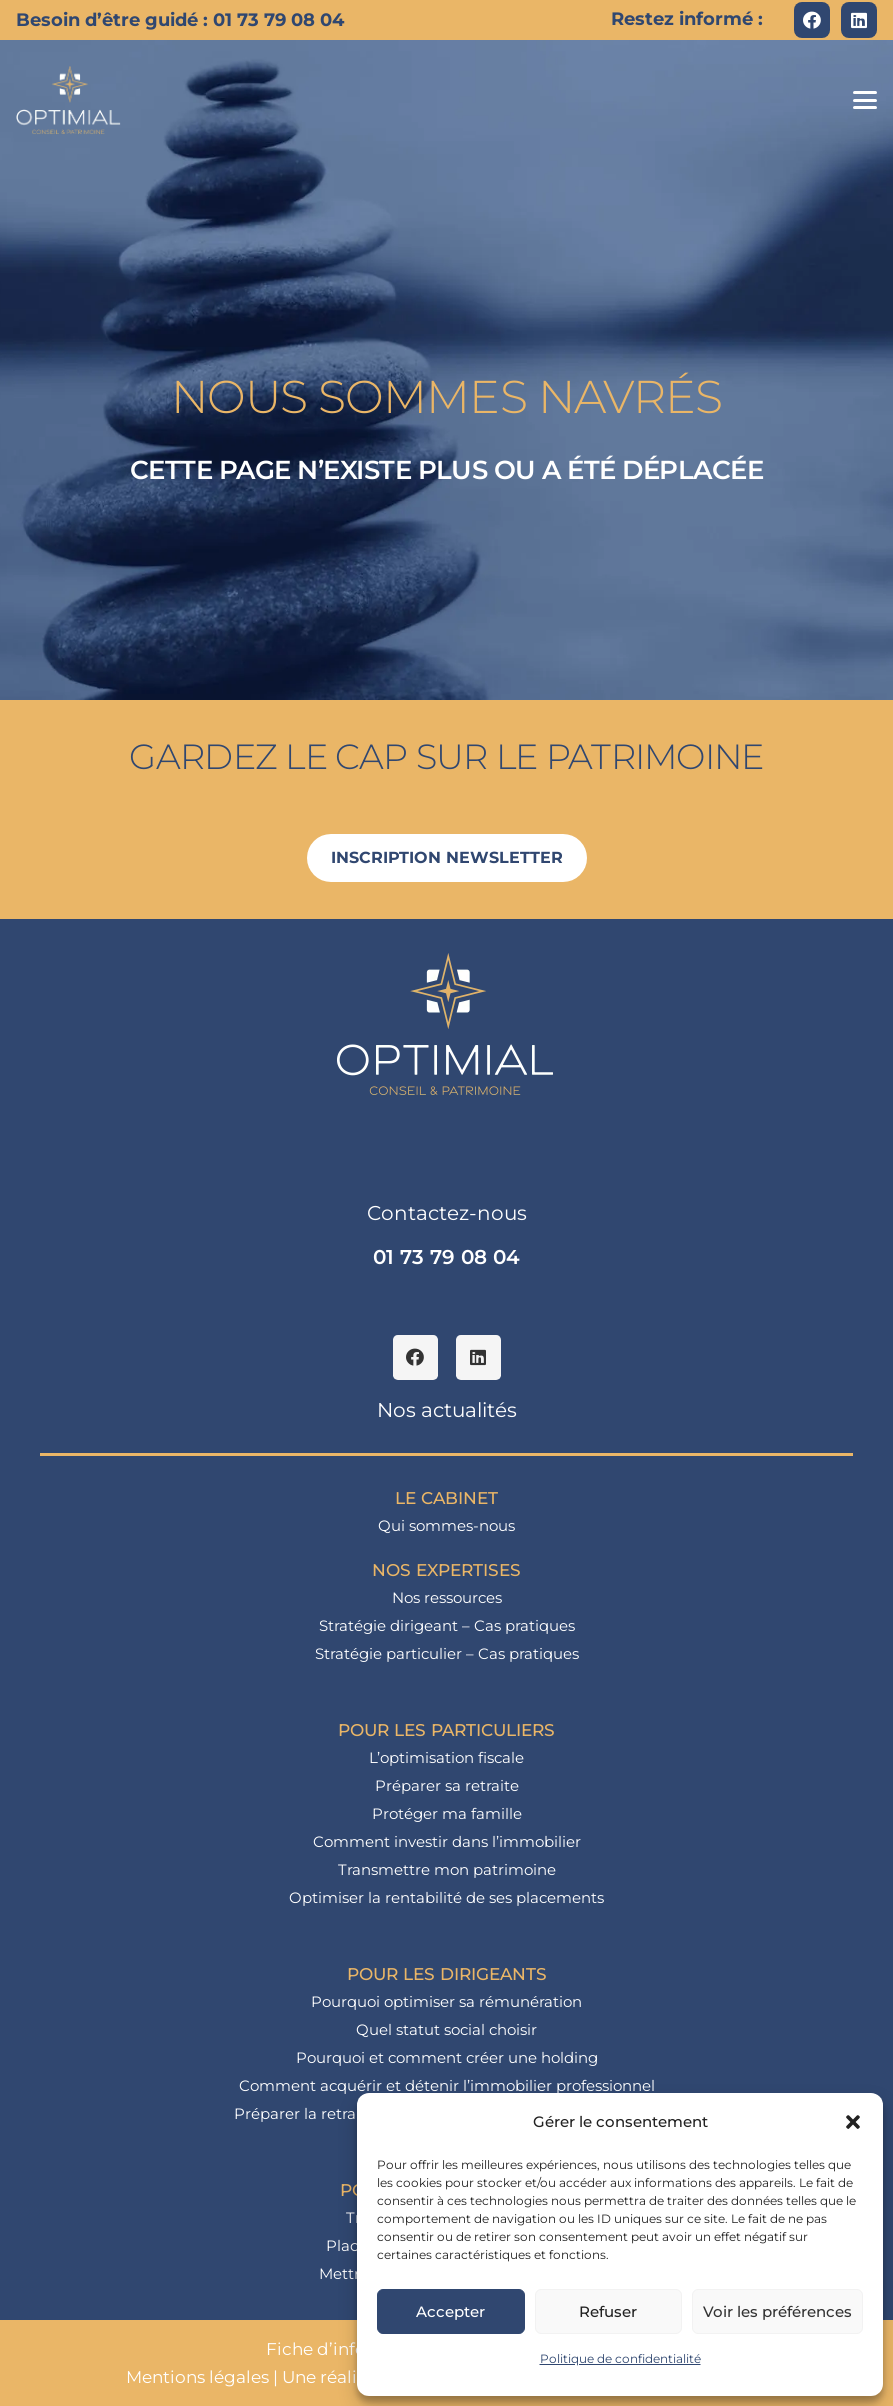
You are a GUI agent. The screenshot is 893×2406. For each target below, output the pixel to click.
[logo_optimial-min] (69, 100)
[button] (853, 2122)
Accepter (450, 2311)
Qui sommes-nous (446, 1525)
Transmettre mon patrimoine (447, 1869)
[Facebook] (812, 20)
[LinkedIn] (859, 20)
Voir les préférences (777, 2311)
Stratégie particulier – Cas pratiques (447, 1653)
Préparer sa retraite (447, 1785)
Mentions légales (197, 2377)
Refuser (608, 2311)
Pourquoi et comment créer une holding (447, 2057)
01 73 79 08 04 (446, 1257)
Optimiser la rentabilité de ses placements (446, 1897)
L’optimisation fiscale (446, 1757)
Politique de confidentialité (620, 2358)
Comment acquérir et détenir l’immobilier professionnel (447, 2085)
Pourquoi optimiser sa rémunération (446, 2001)
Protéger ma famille (447, 1813)
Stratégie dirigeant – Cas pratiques (447, 1625)
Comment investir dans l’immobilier (447, 1841)
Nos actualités (447, 1410)
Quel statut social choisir (446, 2029)
